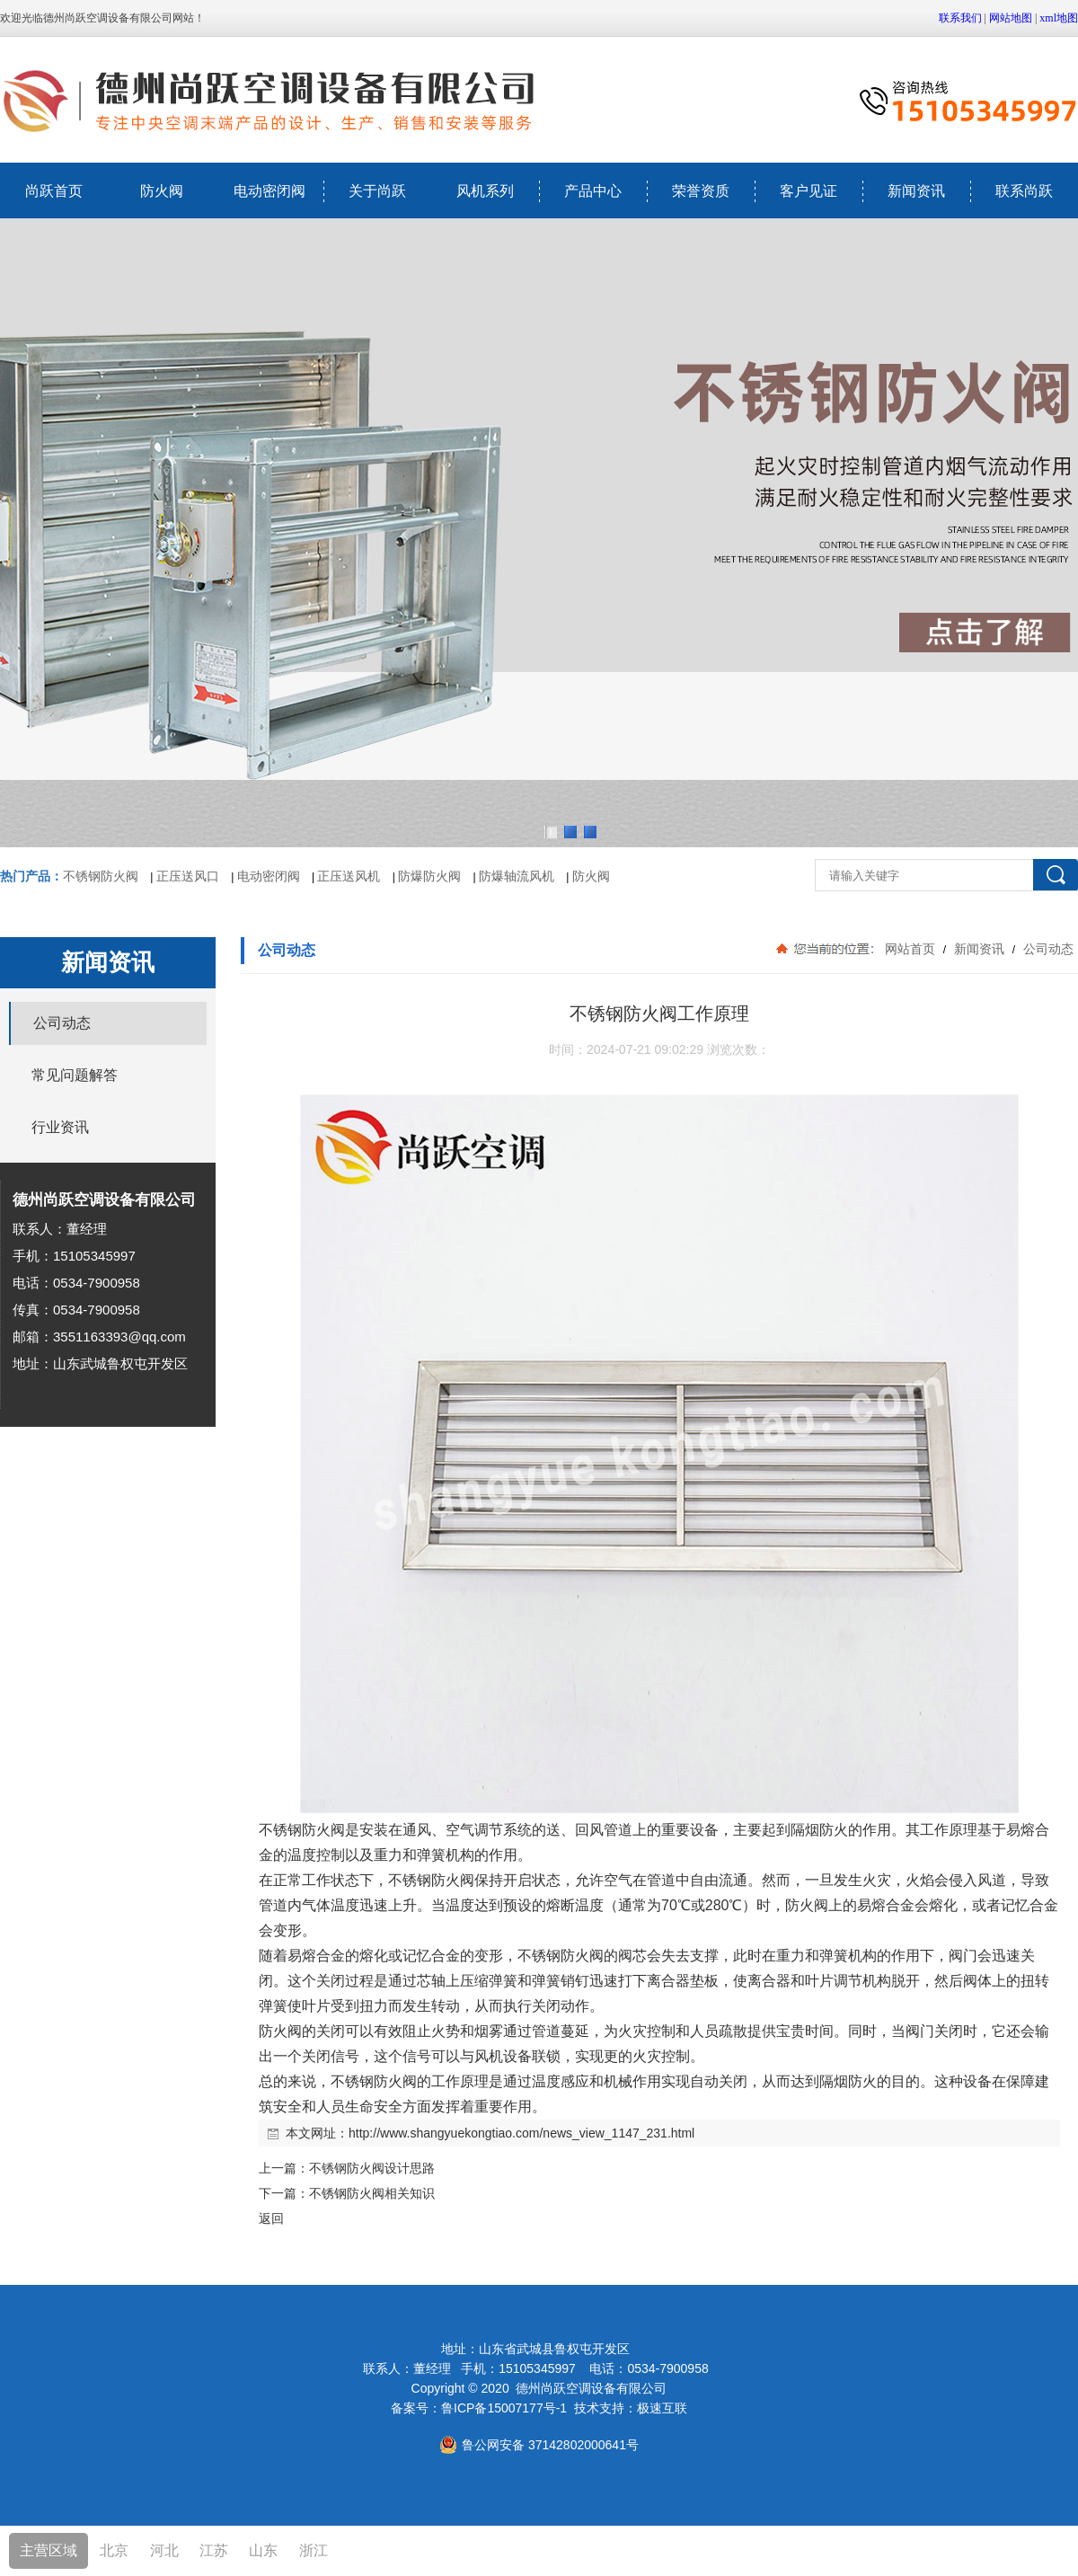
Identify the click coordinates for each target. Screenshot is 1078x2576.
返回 (271, 2218)
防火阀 (161, 191)
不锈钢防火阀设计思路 (372, 2168)
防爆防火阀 (429, 876)
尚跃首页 (54, 191)
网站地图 (1010, 18)
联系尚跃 (1024, 191)
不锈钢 (280, 1829)
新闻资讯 (916, 191)
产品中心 (593, 191)
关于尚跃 (377, 191)
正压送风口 (187, 876)
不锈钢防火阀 (100, 876)
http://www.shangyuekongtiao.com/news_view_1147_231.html (521, 2133)
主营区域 (48, 2550)
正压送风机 (348, 876)
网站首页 (910, 949)
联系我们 (960, 18)
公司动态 (1047, 949)
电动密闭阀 (269, 191)
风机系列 (485, 191)
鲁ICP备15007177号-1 (504, 2408)
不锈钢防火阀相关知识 (372, 2193)
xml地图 (1058, 18)
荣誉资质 (700, 191)
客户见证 (808, 191)
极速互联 (662, 2408)
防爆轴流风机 (516, 876)
